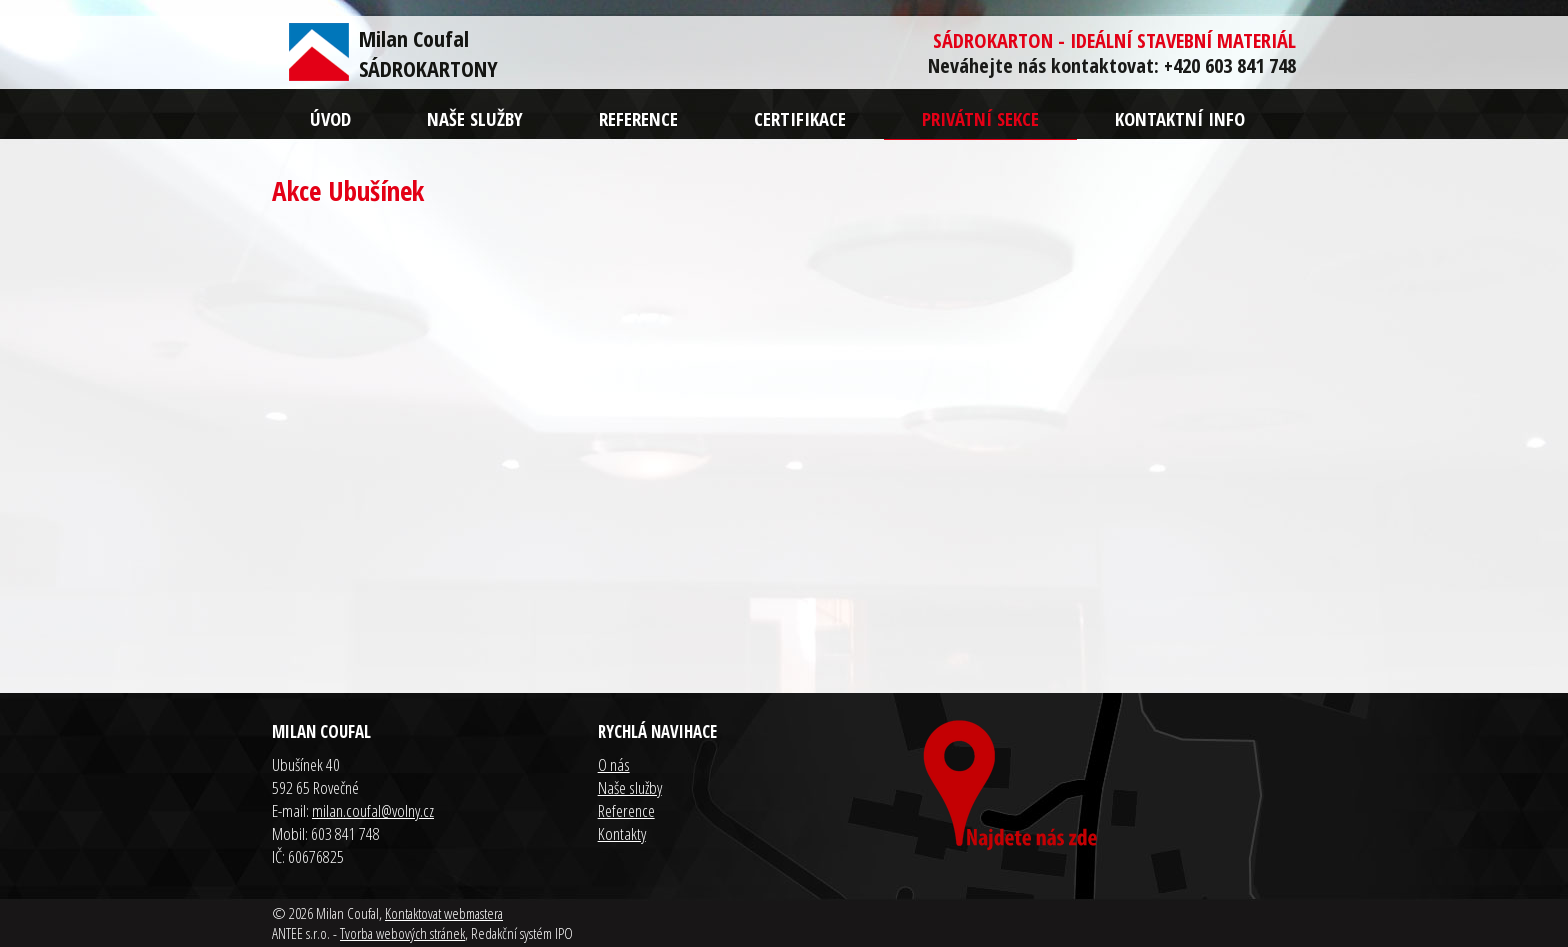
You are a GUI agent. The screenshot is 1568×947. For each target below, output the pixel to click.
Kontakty (622, 833)
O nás (614, 764)
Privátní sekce (980, 118)
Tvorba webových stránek (402, 933)
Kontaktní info (1180, 118)
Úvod (330, 118)
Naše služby (475, 118)
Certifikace (800, 118)
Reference (638, 118)
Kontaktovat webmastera (444, 913)
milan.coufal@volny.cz (373, 810)
